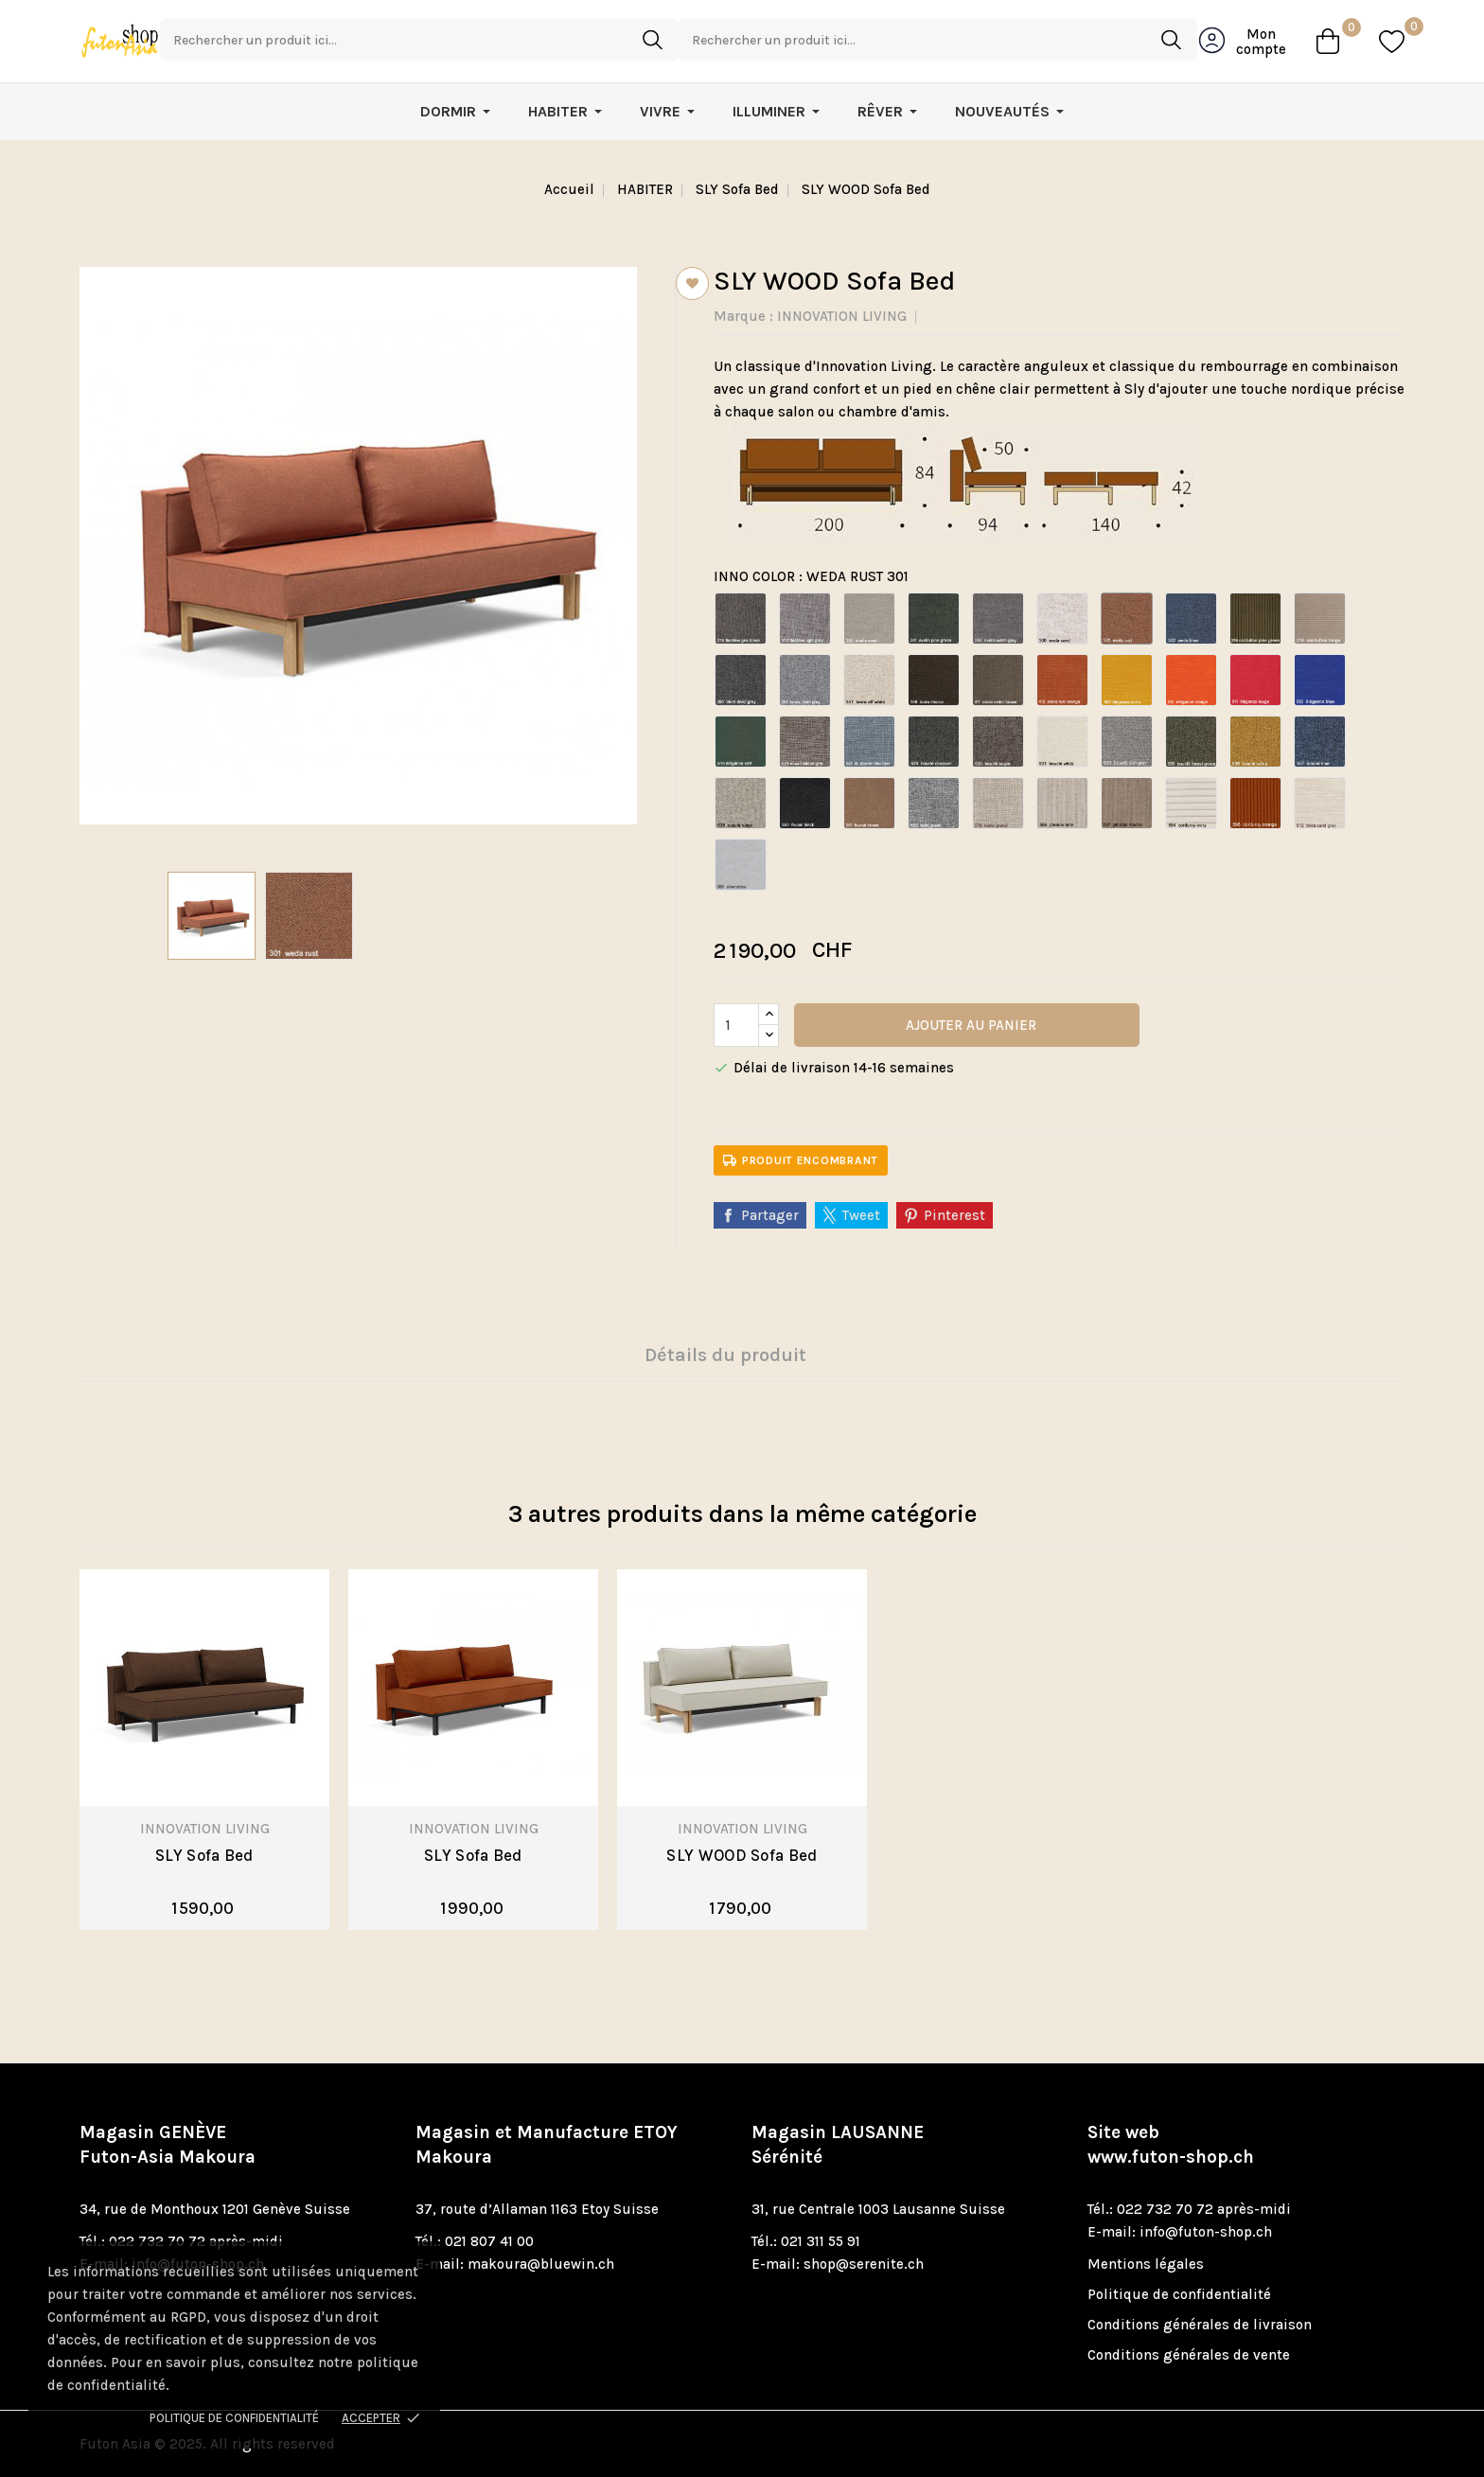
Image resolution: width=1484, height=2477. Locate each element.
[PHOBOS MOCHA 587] (1127, 803)
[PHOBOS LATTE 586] (1062, 803)
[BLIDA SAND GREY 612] (1320, 803)
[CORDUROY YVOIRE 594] (1191, 803)
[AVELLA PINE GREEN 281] (934, 619)
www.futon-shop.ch (1170, 2157)
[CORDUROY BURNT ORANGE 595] (1255, 803)
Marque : (743, 316)
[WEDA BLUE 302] (1191, 619)
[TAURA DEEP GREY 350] (741, 680)
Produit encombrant (801, 1156)
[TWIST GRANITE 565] (934, 803)
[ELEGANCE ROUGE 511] (1255, 680)
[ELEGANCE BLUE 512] (1320, 680)
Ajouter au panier (969, 1025)
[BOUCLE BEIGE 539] (741, 803)
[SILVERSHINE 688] (741, 865)
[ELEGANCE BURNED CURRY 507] (1127, 680)
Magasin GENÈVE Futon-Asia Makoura (168, 2144)
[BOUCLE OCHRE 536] (1255, 742)
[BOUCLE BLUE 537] (1320, 742)
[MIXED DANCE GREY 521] (805, 742)
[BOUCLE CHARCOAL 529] (934, 742)
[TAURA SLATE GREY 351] (805, 680)
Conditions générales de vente (1188, 2354)
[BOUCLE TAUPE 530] (998, 742)
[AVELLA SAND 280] (869, 619)
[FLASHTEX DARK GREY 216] (741, 619)
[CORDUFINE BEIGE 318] (1320, 619)
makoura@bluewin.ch (541, 2264)
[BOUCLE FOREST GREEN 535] (1191, 742)
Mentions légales (1145, 2264)
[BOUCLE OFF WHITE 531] (1062, 742)
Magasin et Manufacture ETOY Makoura (546, 2144)
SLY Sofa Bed (204, 1855)
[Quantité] (736, 1025)
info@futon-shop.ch (1206, 2231)
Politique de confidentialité (234, 2418)
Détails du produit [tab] (725, 1355)
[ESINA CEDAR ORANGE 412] (1062, 680)
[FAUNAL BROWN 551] (869, 803)
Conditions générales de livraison (1199, 2324)
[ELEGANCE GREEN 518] (741, 742)
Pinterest (954, 1215)
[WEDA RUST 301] (1127, 619)
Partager (770, 1215)
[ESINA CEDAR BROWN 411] (998, 680)
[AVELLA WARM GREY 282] (998, 619)
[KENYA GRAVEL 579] (998, 803)
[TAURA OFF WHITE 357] (869, 680)
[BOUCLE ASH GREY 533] (1127, 742)
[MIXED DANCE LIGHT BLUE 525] (869, 742)
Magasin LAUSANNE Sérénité (837, 2144)
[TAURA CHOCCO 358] (934, 680)
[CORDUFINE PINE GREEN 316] (1255, 619)
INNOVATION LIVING (842, 316)
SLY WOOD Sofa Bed (741, 1855)
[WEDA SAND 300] (1062, 619)
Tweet (861, 1215)
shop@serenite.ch (864, 2264)
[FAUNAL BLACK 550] (805, 803)
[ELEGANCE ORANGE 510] (1191, 680)
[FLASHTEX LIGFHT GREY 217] (805, 619)
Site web (1170, 2144)
